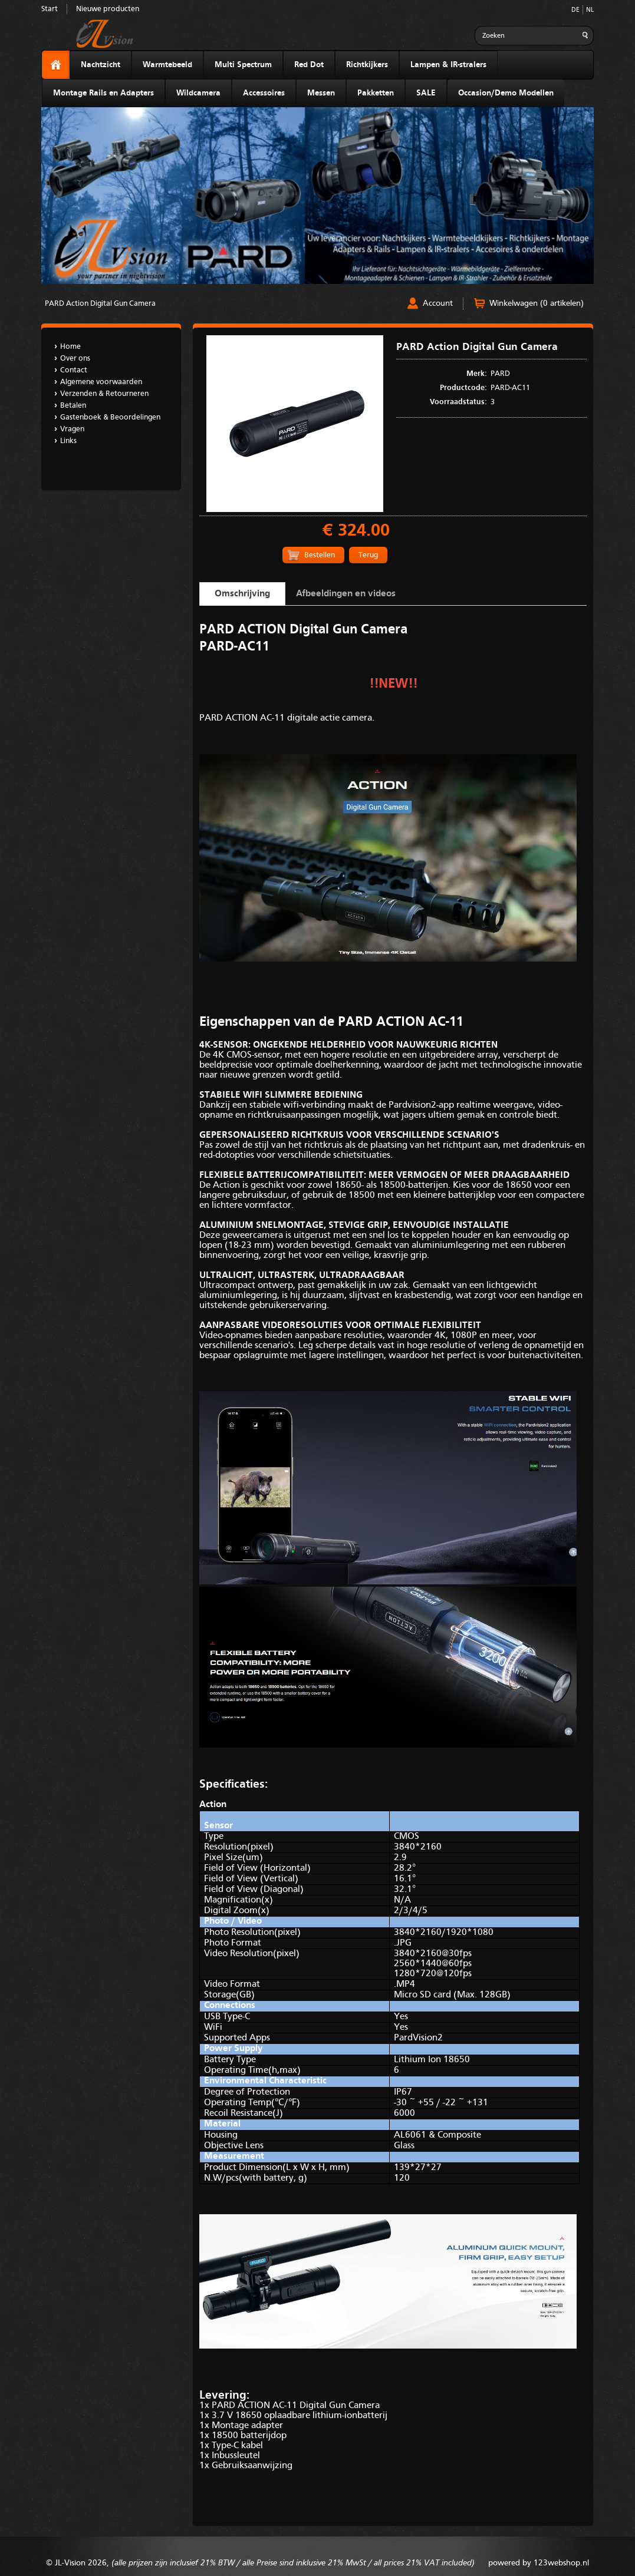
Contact (73, 370)
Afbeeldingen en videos (346, 594)
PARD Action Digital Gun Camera (100, 304)
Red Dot (309, 65)
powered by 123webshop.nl (538, 2563)
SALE (426, 93)
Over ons (75, 358)
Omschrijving (242, 594)
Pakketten (375, 93)
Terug (368, 555)
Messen (321, 93)
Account (438, 303)
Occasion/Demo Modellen (506, 93)
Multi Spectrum (243, 65)
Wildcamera (198, 93)
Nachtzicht (100, 65)
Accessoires (264, 93)
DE (575, 10)
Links (68, 441)
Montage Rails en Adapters (103, 93)
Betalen (73, 405)
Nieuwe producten (107, 9)
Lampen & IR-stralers (448, 65)
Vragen (72, 429)
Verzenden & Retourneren (104, 394)
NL (590, 10)
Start (49, 9)
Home (70, 347)
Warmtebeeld (167, 65)
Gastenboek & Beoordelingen (110, 417)
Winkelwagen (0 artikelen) (536, 303)
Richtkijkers (367, 65)
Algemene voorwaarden (101, 382)
